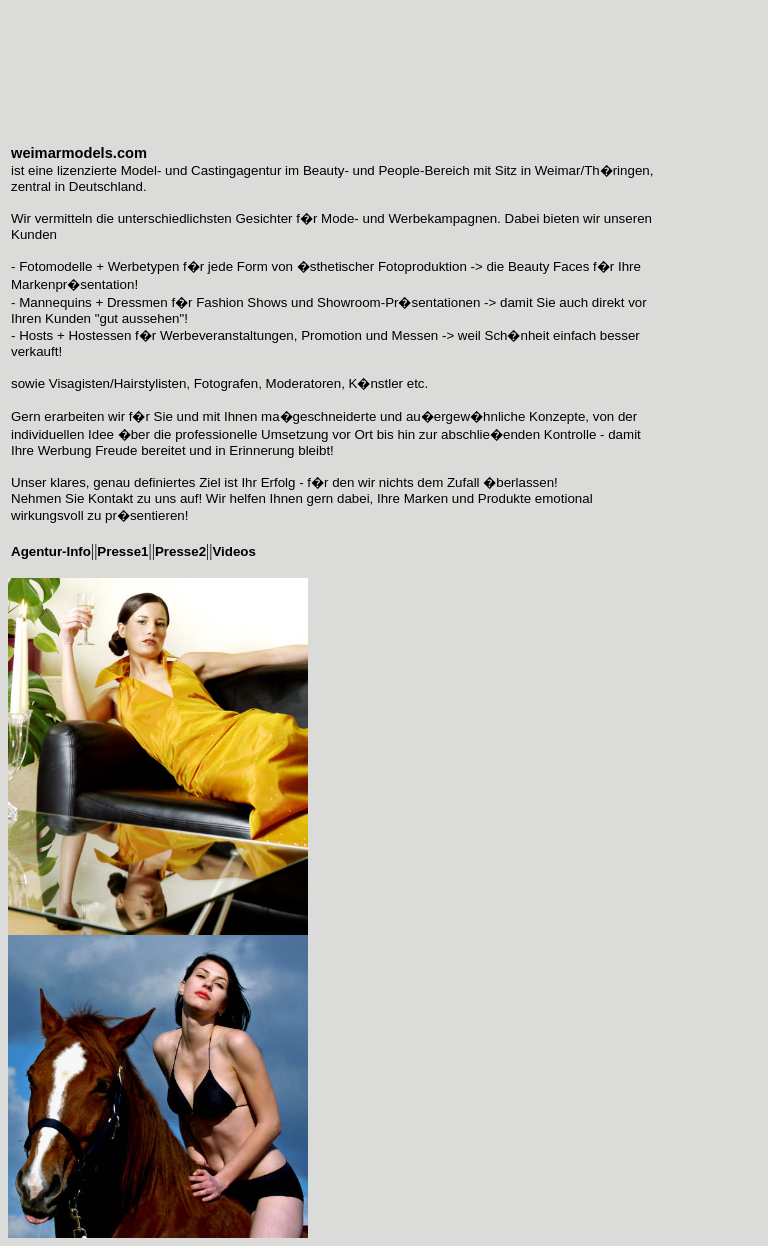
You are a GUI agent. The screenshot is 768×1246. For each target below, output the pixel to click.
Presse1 (122, 551)
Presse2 (180, 551)
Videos (233, 551)
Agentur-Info (51, 551)
